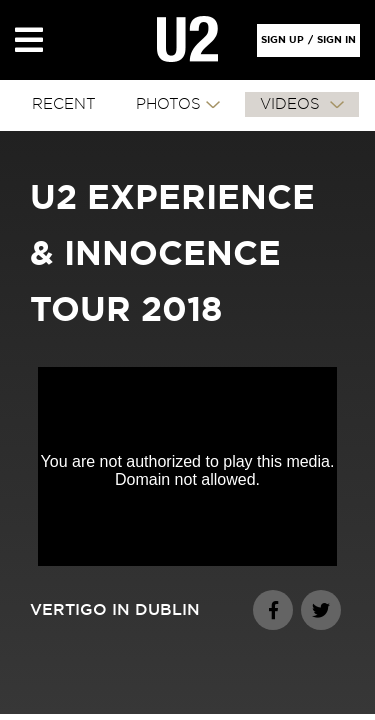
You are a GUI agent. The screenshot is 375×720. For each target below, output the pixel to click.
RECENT (64, 104)
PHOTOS (168, 104)
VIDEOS (292, 104)
